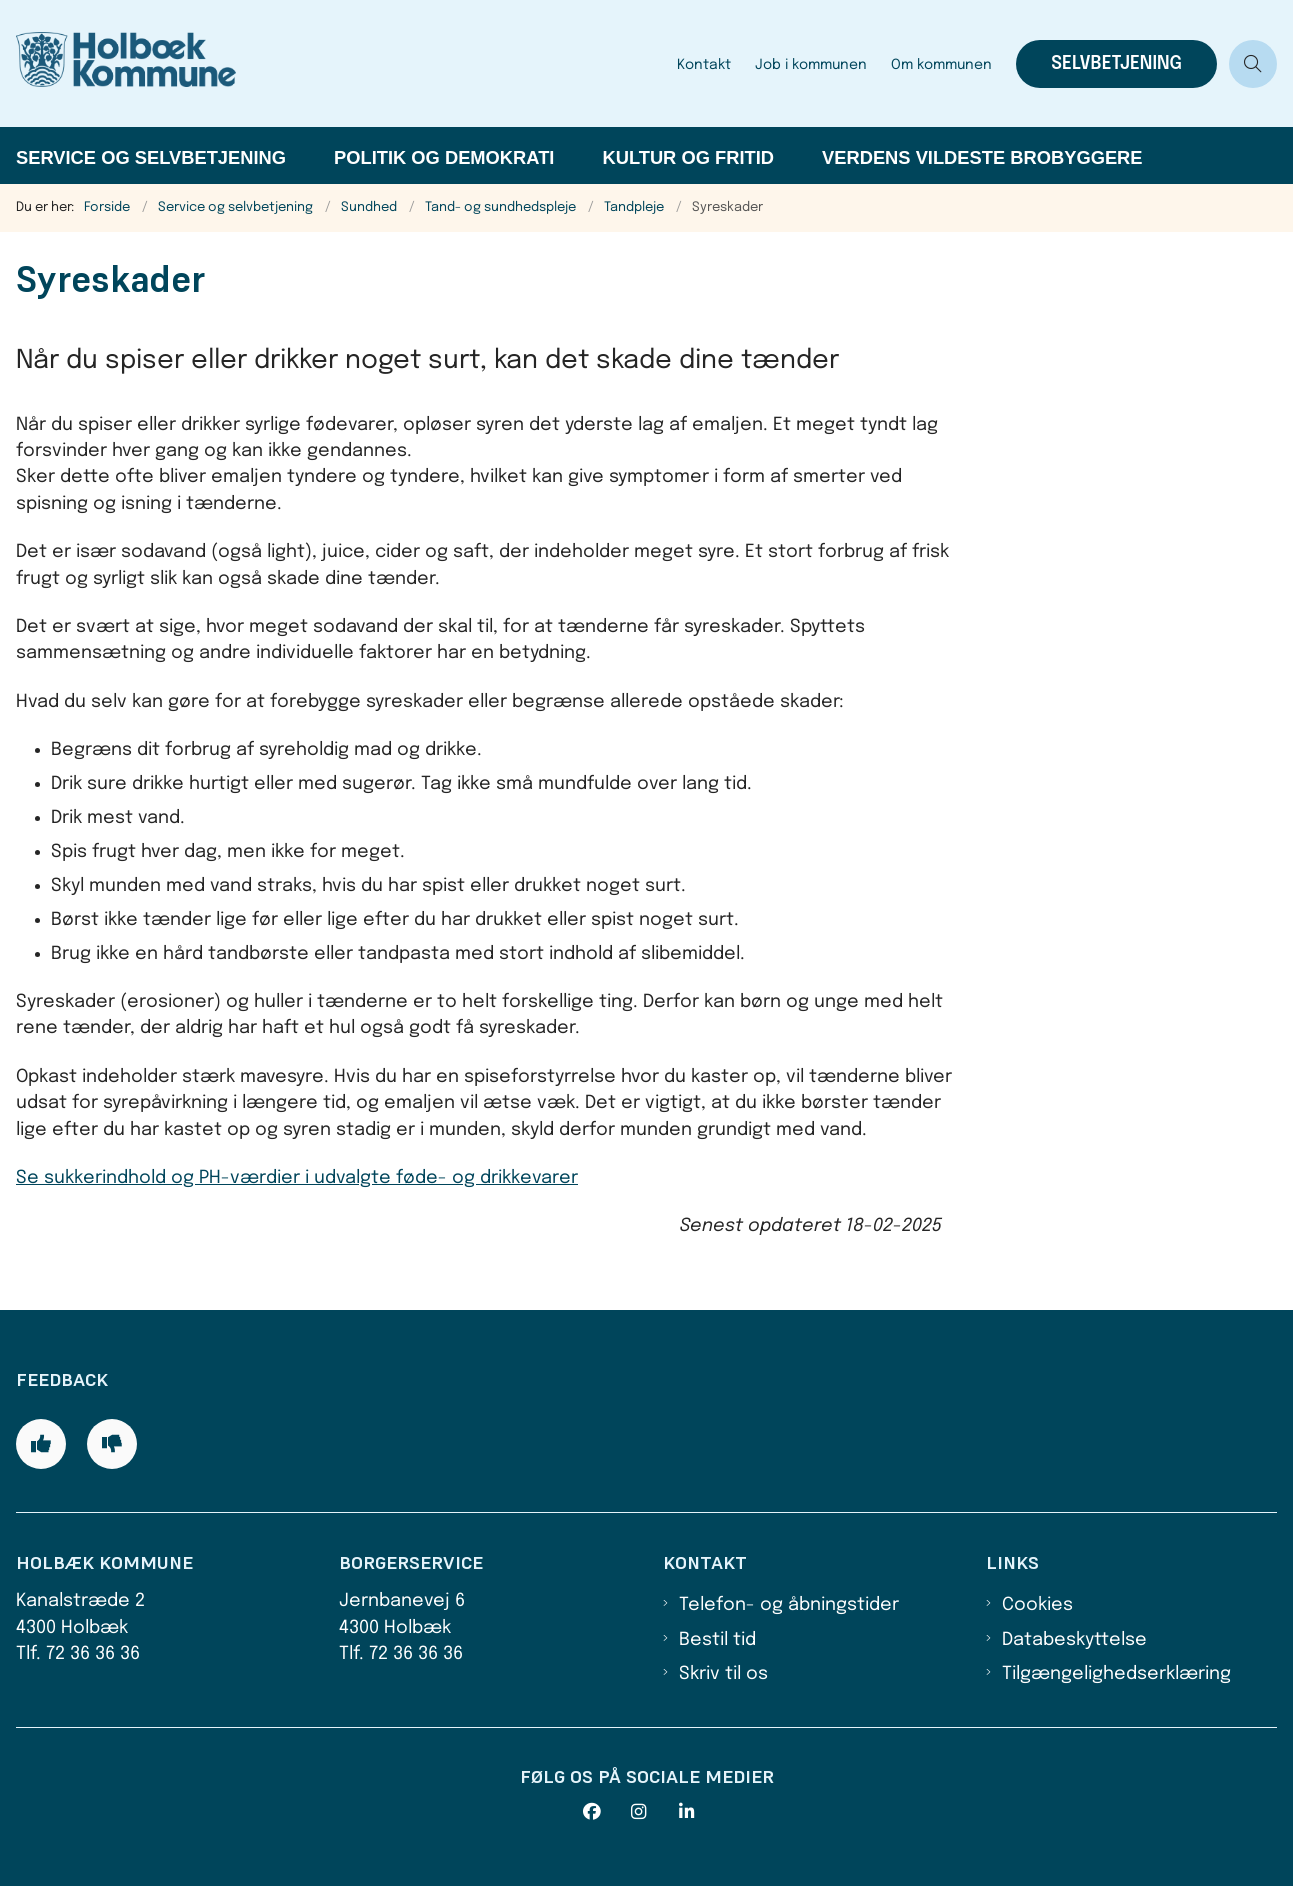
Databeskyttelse (1074, 1640)
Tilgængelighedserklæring (1116, 1674)
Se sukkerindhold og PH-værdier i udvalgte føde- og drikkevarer (297, 1178)
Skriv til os (723, 1674)
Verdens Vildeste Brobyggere (982, 157)
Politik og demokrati (444, 157)
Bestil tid (717, 1640)
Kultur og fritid (688, 157)
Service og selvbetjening (151, 157)
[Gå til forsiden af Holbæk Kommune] (332, 63)
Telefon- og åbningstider (789, 1605)
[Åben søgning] (1253, 64)
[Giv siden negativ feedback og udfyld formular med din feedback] (112, 1444)
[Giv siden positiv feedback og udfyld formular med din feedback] (41, 1444)
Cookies (1037, 1605)
